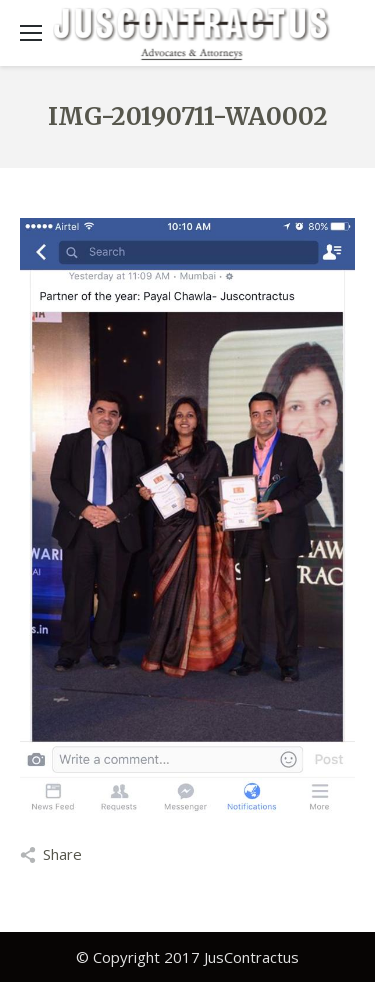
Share (62, 854)
